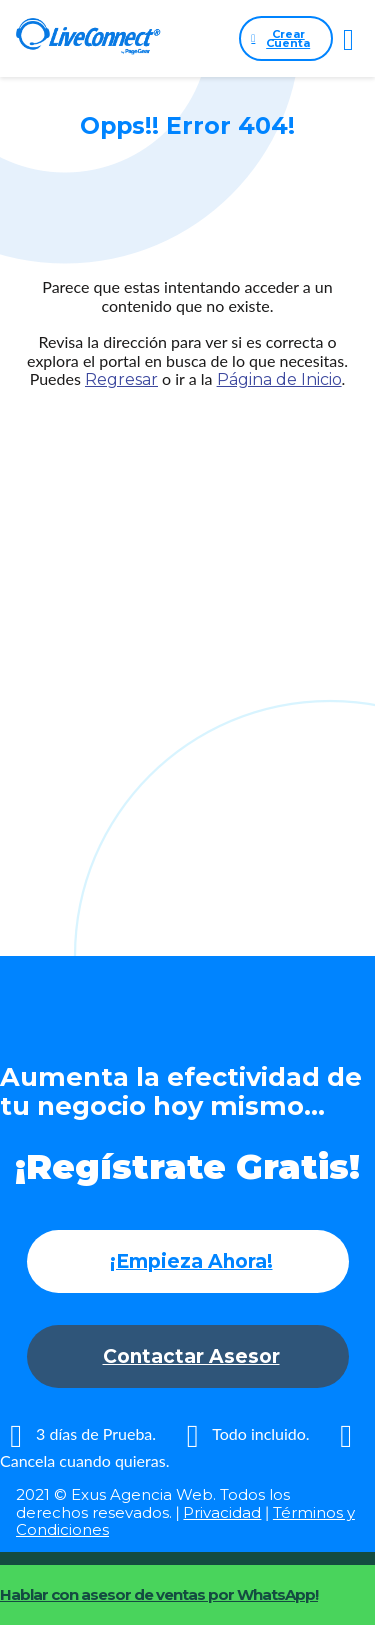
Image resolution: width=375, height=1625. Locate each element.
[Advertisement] (187, 633)
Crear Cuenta (280, 38)
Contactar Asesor (191, 1356)
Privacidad (222, 1512)
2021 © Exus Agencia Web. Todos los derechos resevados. (153, 1503)
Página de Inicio (279, 379)
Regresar (121, 379)
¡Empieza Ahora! (191, 1261)
